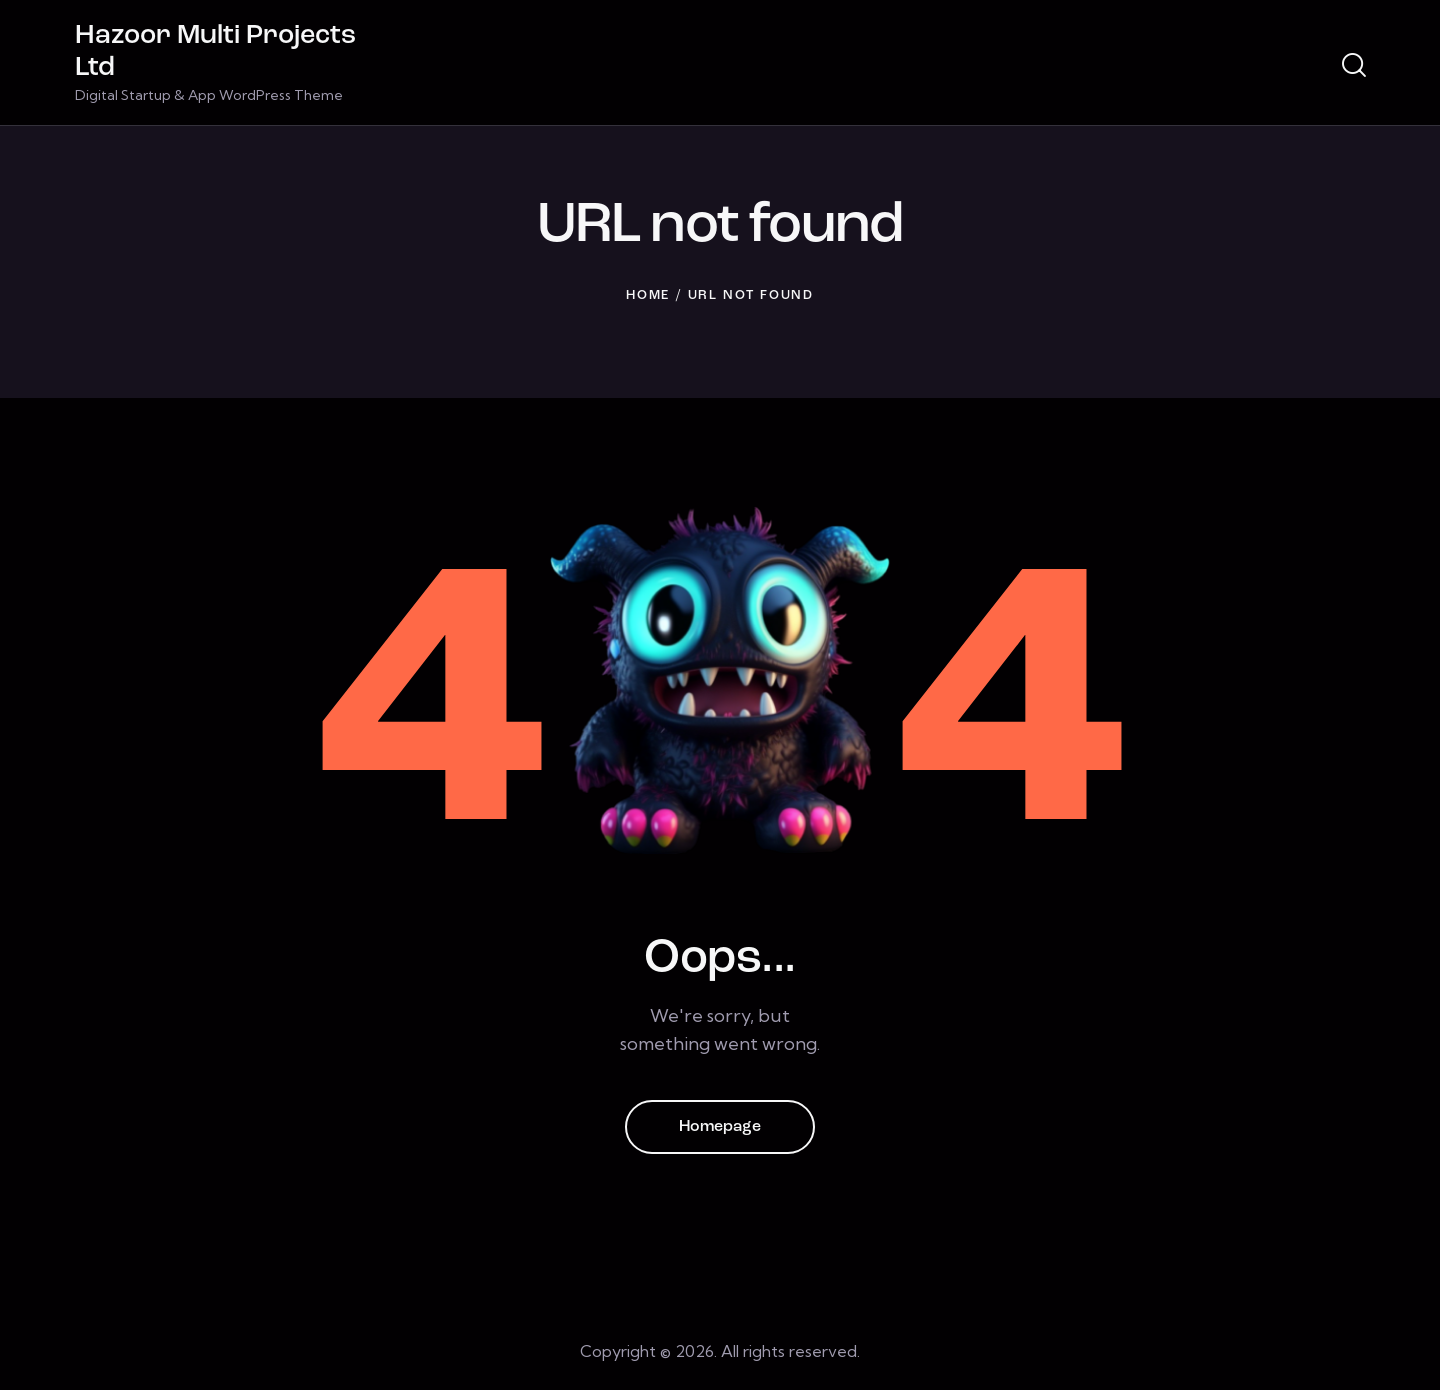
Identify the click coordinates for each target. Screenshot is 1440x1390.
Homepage (720, 1127)
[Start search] (1354, 66)
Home (648, 295)
